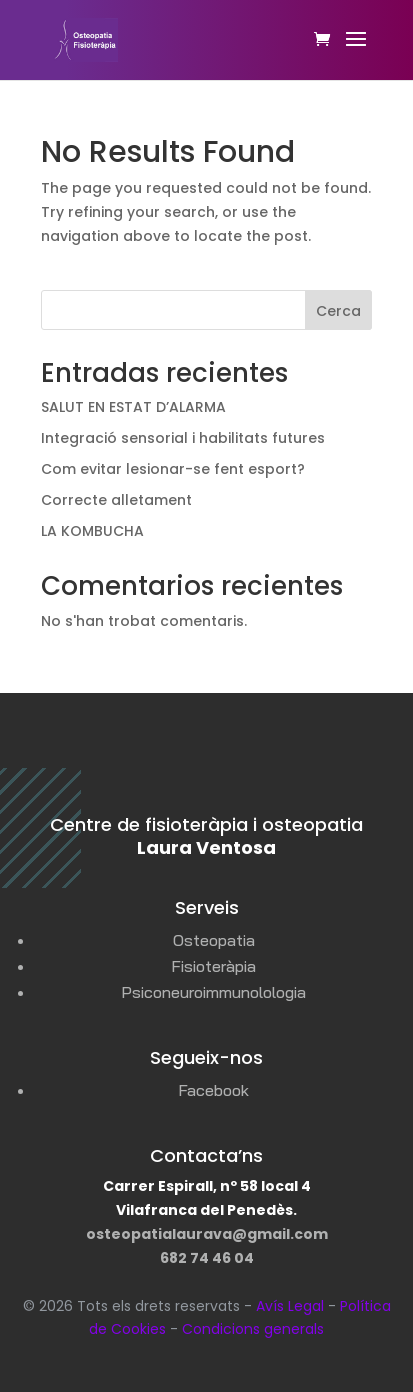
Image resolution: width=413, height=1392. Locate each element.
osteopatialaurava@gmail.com (207, 1234)
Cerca (338, 311)
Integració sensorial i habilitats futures (183, 438)
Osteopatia (214, 940)
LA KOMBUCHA (92, 531)
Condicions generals (253, 1329)
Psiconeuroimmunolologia (213, 992)
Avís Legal (290, 1306)
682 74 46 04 (207, 1258)
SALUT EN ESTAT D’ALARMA (133, 407)
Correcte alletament (116, 500)
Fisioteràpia (213, 966)
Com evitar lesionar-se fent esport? (173, 469)
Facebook (213, 1090)
